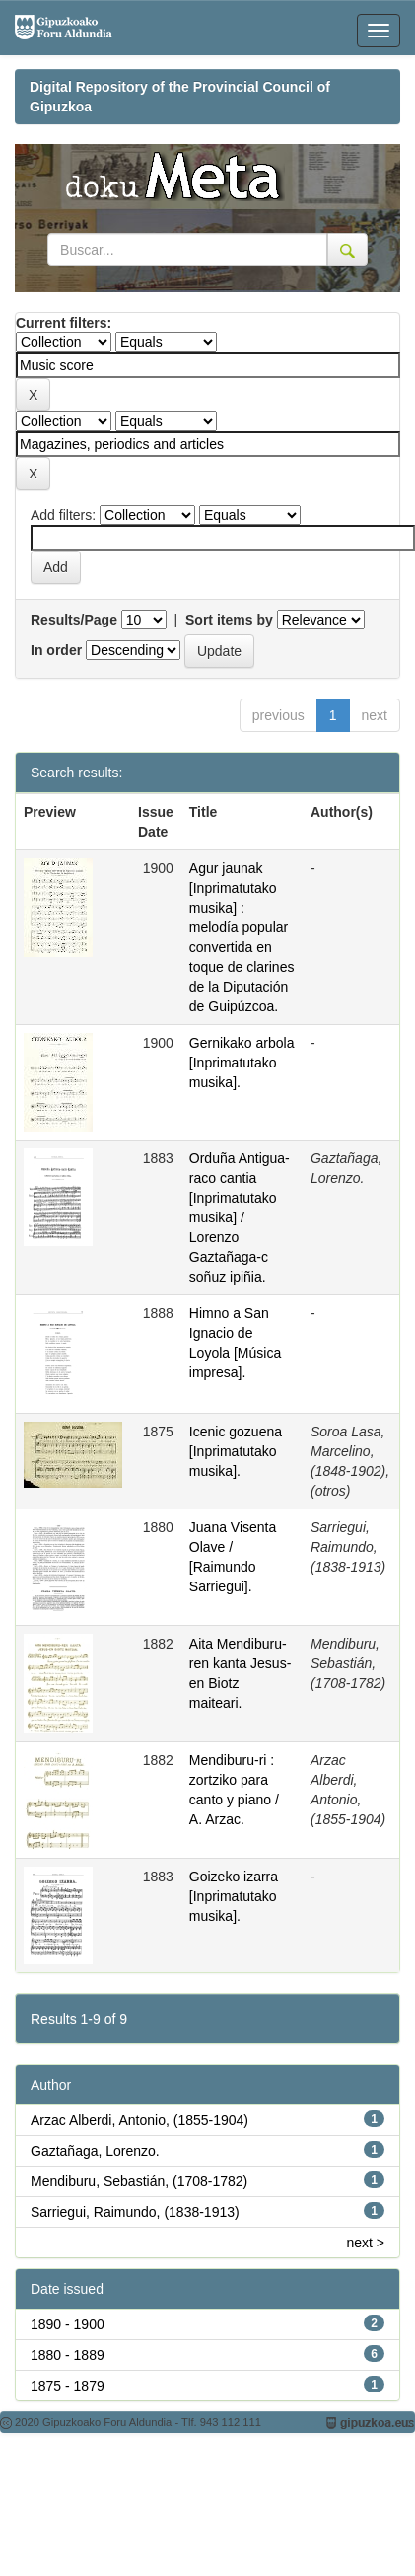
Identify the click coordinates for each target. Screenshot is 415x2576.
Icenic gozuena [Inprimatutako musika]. (235, 1451)
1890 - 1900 (67, 2324)
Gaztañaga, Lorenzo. (95, 2151)
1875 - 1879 (67, 2385)
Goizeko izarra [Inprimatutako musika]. (233, 1896)
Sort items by (229, 619)
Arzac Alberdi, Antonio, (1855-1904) (139, 2120)
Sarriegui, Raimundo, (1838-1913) (135, 2212)
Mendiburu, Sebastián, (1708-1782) (139, 2181)
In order (56, 650)
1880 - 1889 (67, 2355)
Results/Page (74, 619)
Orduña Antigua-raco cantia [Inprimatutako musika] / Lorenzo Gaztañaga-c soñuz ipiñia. (239, 1217)
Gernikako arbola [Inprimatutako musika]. (242, 1062)
